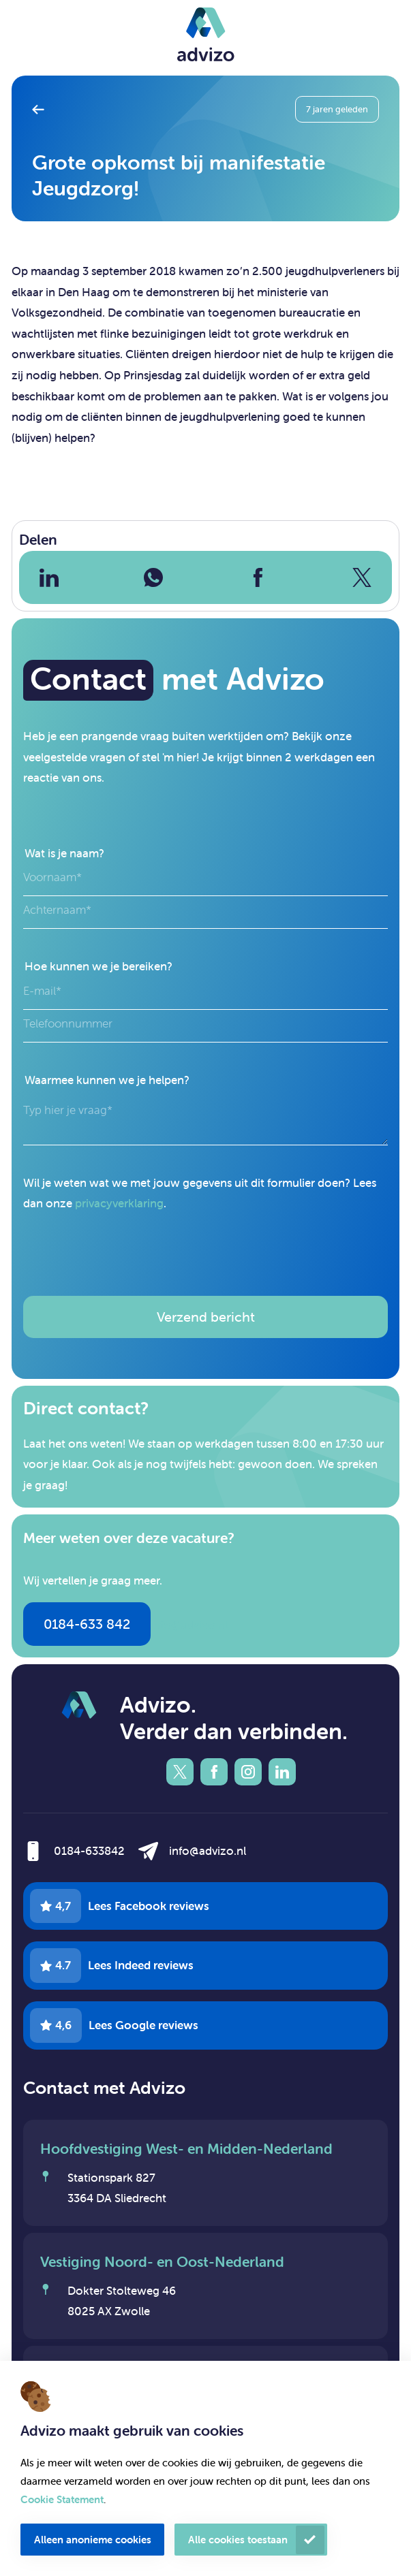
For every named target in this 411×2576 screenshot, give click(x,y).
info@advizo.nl (189, 1624)
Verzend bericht (206, 1316)
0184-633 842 (87, 1623)
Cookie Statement (62, 2499)
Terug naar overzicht (43, 109)
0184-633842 (89, 1850)
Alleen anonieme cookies (92, 2539)
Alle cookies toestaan (238, 2539)
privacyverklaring (119, 1203)
